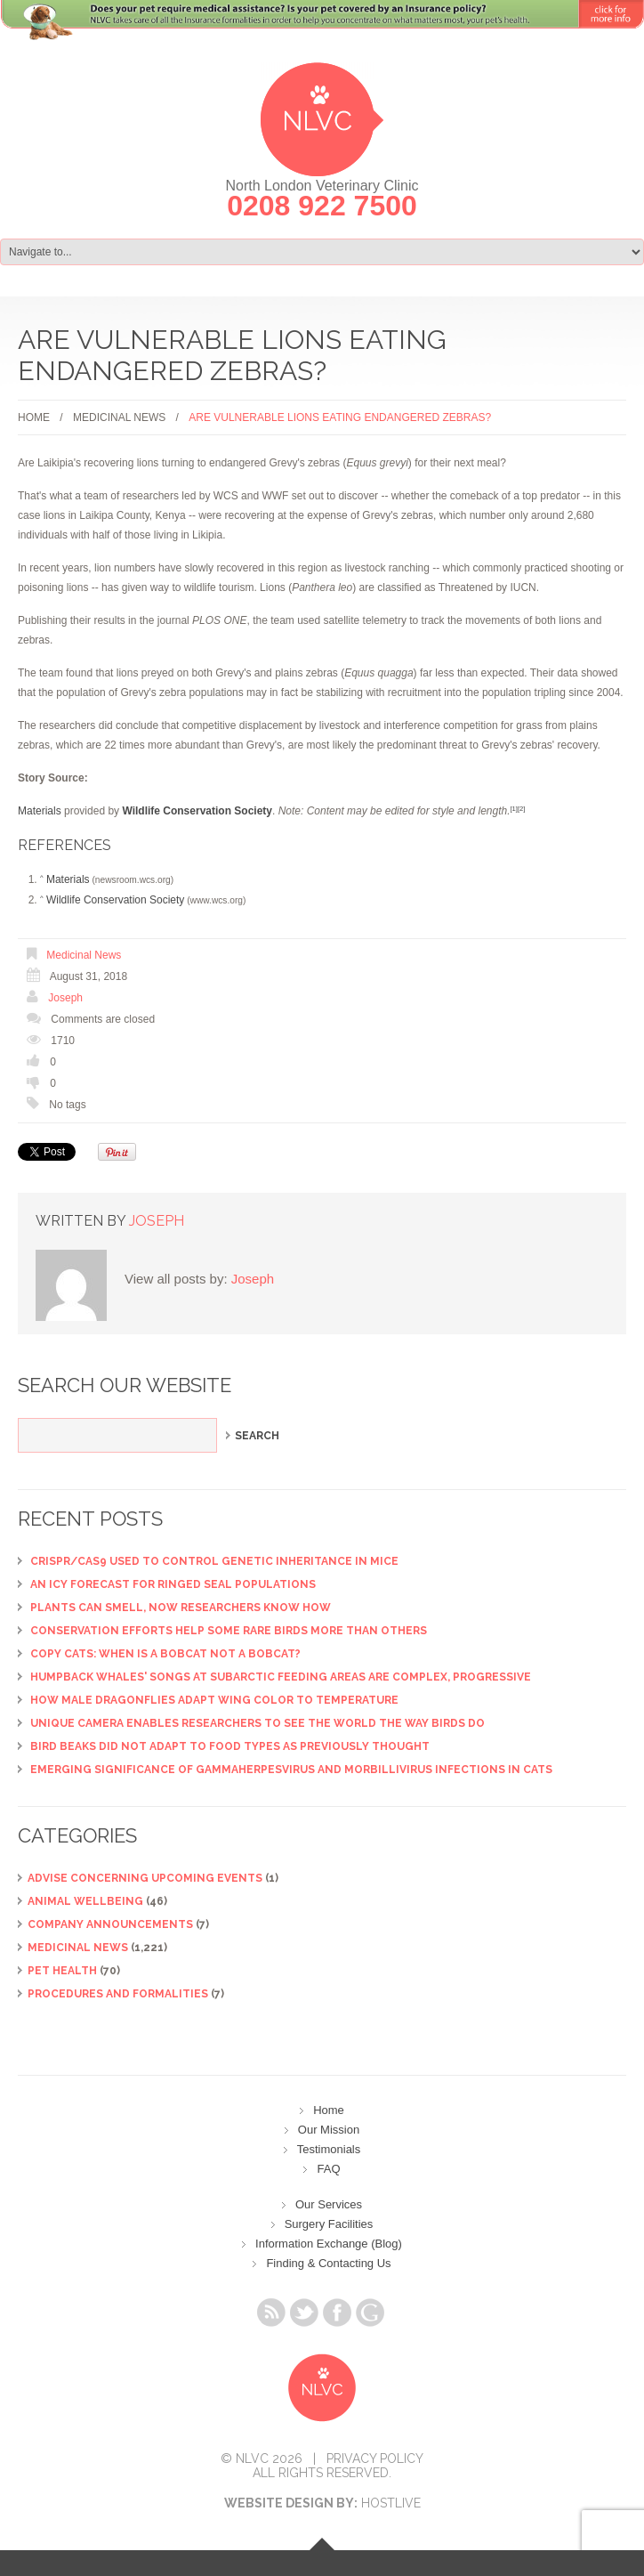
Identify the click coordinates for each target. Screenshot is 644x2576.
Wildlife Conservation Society (115, 900)
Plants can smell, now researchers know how (180, 1607)
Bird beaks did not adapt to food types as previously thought (230, 1746)
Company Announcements (110, 1924)
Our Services (328, 2204)
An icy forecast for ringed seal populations (173, 1584)
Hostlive (391, 2503)
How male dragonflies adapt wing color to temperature (214, 1700)
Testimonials (329, 2149)
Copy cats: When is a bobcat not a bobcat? (165, 1654)
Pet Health (62, 1970)
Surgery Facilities (329, 2224)
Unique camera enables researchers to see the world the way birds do (257, 1723)
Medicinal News (119, 417)
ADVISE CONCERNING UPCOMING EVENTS (145, 1878)
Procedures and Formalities (118, 1994)
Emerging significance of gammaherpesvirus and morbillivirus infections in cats (291, 1769)
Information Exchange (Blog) (328, 2243)
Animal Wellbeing (85, 1901)
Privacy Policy (374, 2458)
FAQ (328, 2168)
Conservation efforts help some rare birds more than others (228, 1630)
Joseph (65, 998)
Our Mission (328, 2129)
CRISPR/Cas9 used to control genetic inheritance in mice (214, 1561)
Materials (39, 811)
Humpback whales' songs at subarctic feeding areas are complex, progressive (280, 1677)
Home (34, 417)
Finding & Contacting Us (328, 2263)
